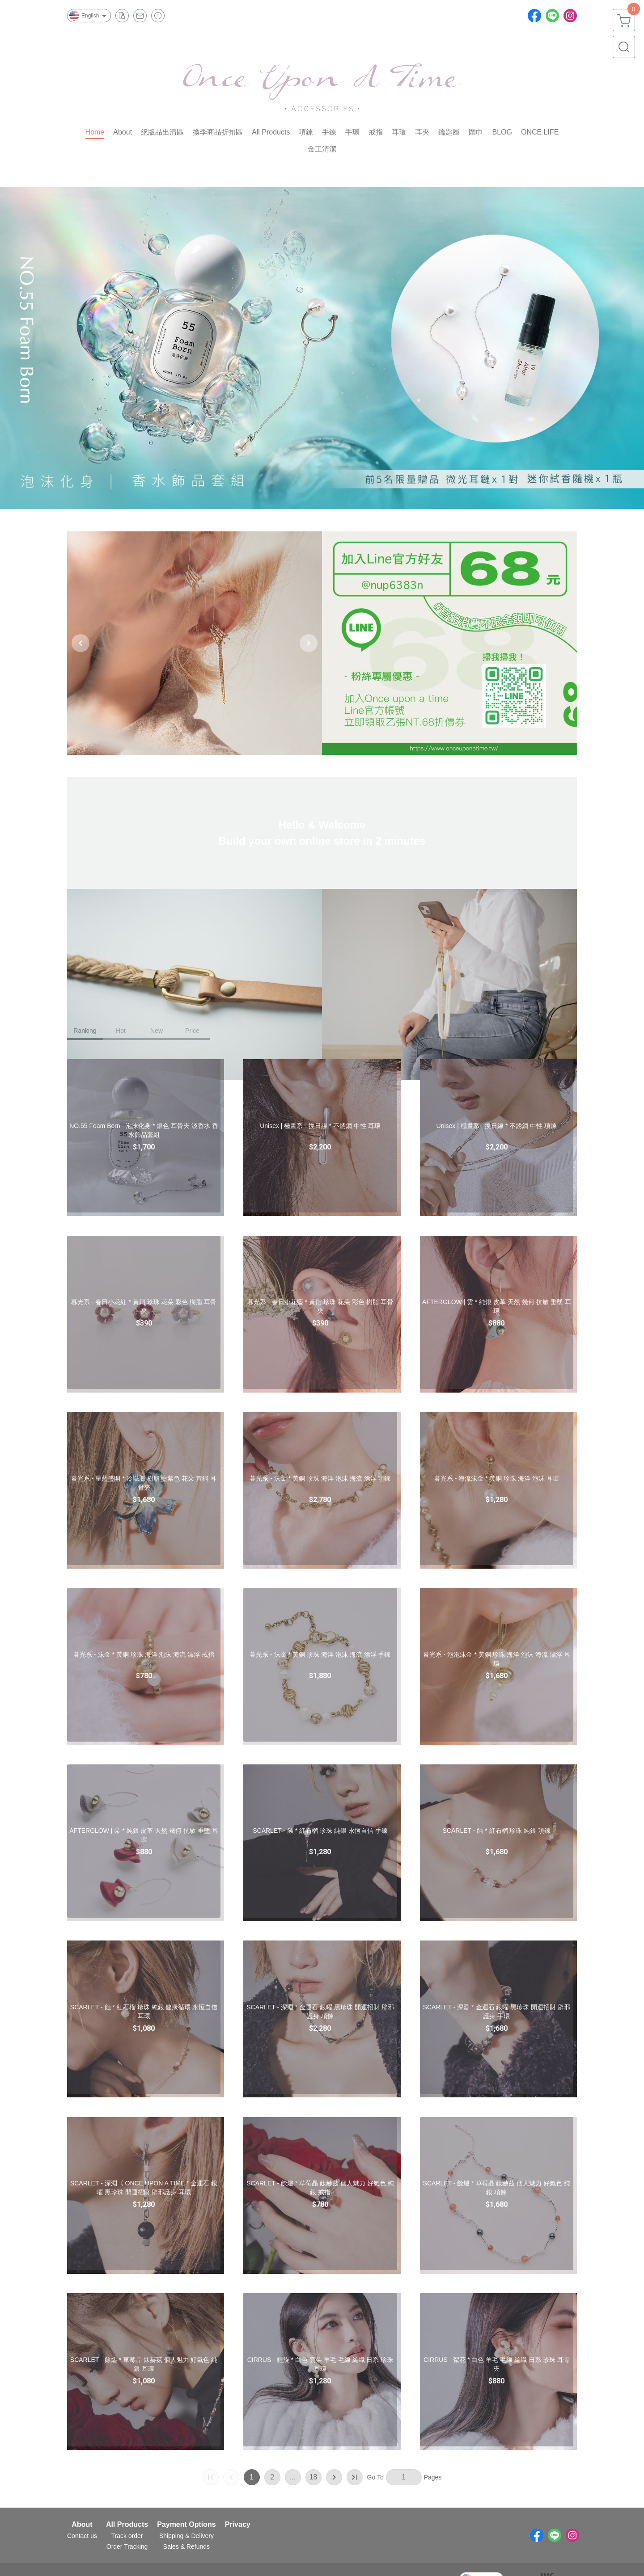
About (82, 2524)
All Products (127, 2524)
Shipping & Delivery (186, 2536)
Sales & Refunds (186, 2546)
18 (313, 2477)
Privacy (237, 2524)
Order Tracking (127, 2546)
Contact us (82, 2536)
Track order (127, 2536)
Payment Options (186, 2524)
